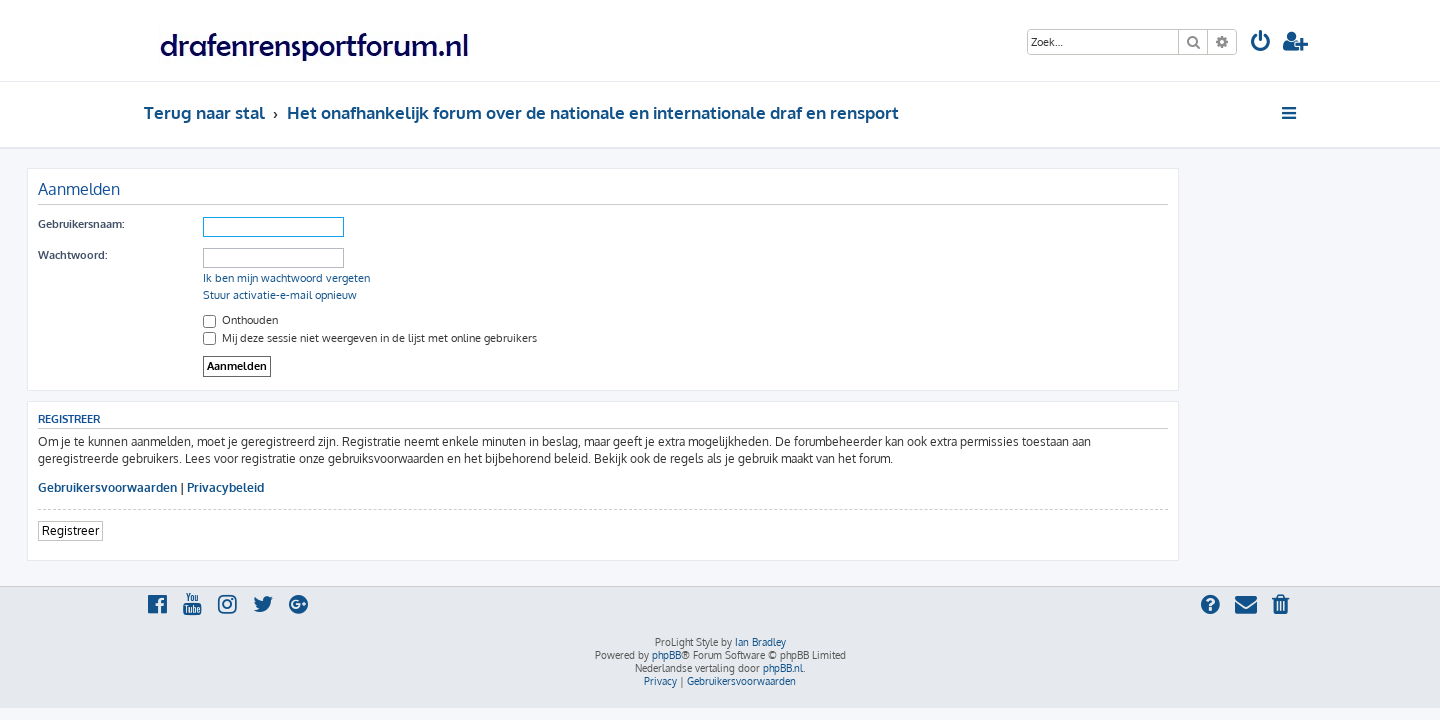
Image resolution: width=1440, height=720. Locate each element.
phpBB (666, 655)
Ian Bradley (760, 642)
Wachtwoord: (189, 255)
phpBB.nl (783, 668)
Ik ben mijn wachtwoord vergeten (403, 278)
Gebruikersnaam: (198, 224)
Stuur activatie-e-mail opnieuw (397, 295)
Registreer (187, 530)
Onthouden (357, 320)
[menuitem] (1261, 43)
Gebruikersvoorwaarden (224, 487)
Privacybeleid (342, 487)
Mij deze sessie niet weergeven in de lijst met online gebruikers (487, 338)
